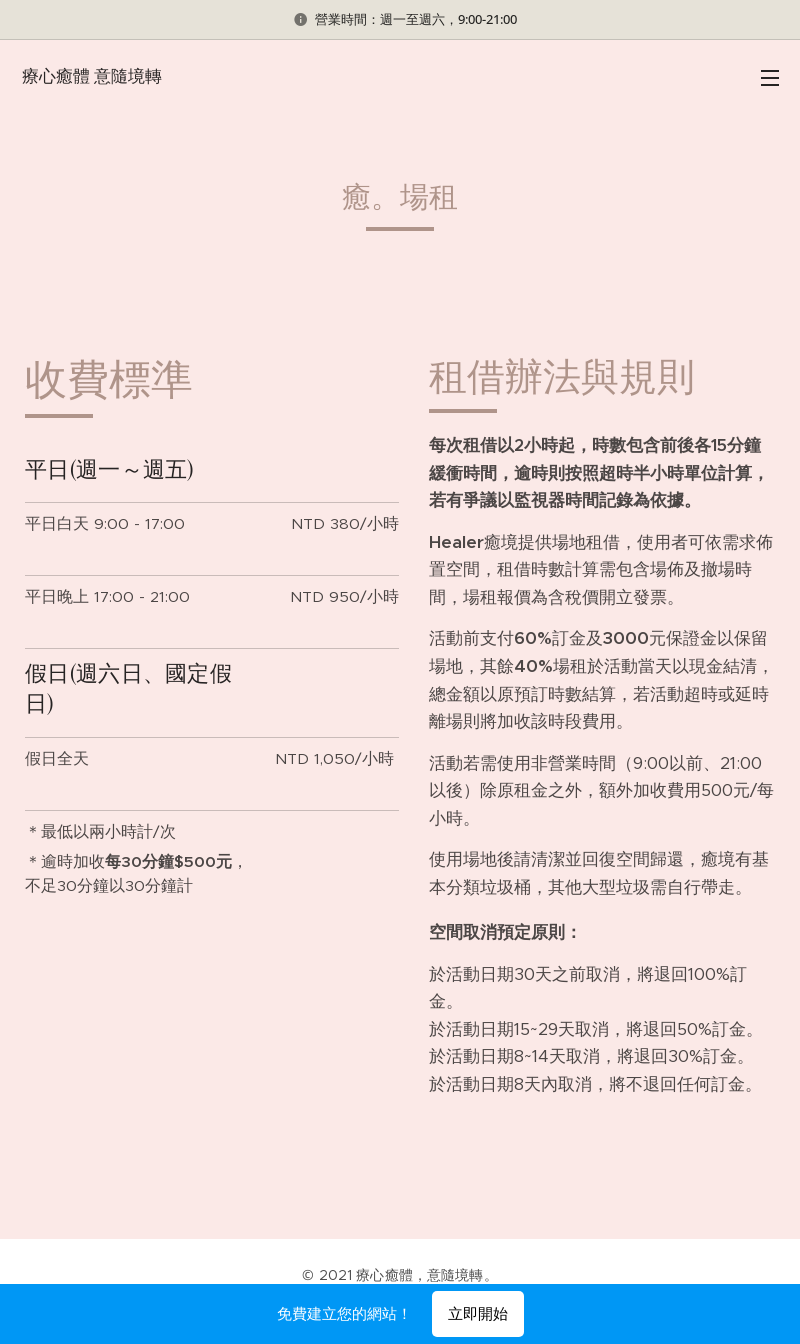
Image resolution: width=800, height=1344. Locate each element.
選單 (770, 78)
